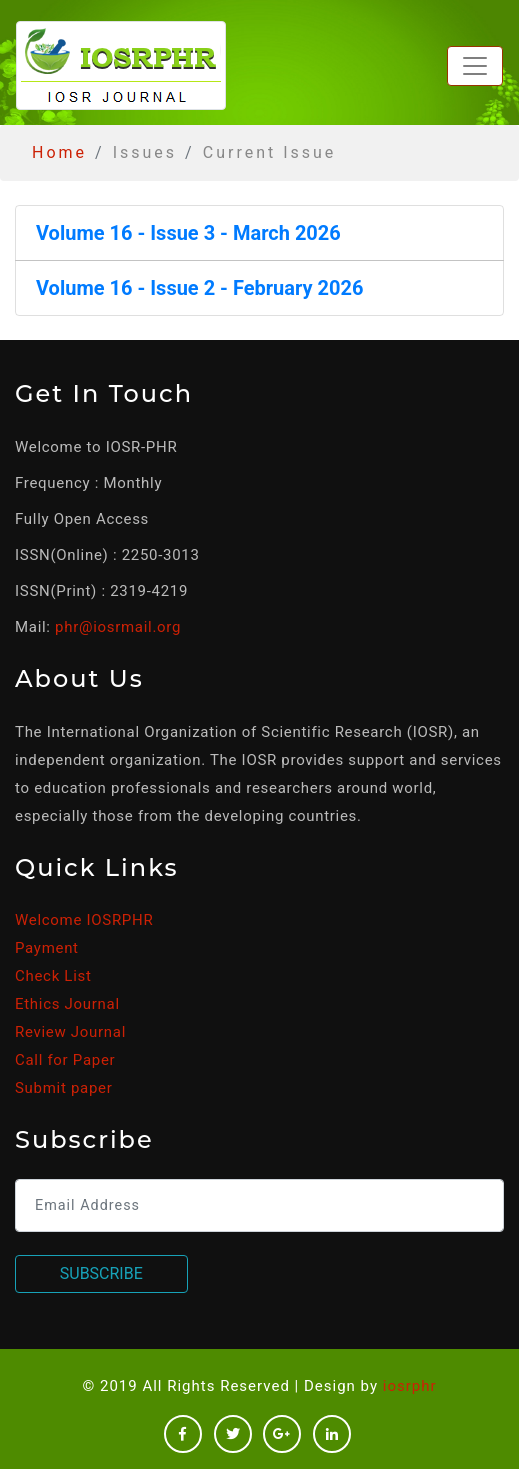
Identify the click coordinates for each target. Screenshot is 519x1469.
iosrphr (410, 1386)
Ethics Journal (67, 1004)
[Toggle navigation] (475, 66)
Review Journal (70, 1032)
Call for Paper (65, 1060)
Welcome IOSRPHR (84, 920)
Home (59, 152)
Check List (53, 976)
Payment (47, 948)
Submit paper (63, 1088)
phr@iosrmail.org (118, 627)
